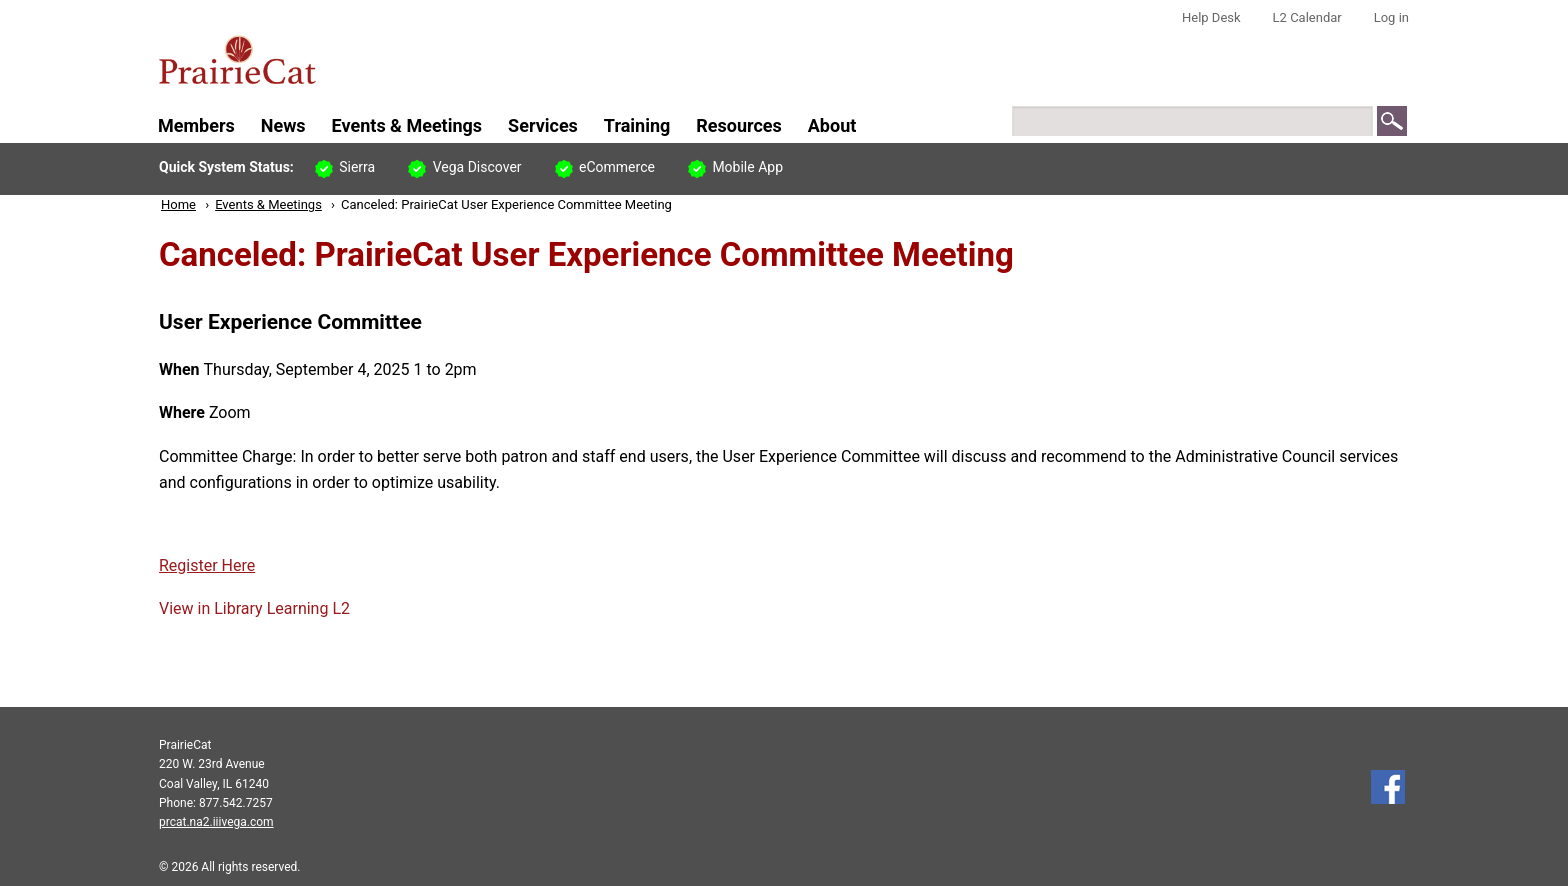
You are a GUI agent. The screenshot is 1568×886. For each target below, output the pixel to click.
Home (178, 204)
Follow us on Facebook (1388, 787)
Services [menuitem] (543, 125)
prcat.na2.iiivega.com (216, 822)
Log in (1391, 17)
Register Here (207, 565)
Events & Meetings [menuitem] (407, 125)
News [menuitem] (283, 125)
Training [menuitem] (637, 125)
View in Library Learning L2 (254, 608)
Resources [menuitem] (739, 125)
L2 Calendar (1307, 17)
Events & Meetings (268, 204)
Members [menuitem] (196, 125)
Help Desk (1211, 17)
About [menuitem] (832, 125)
